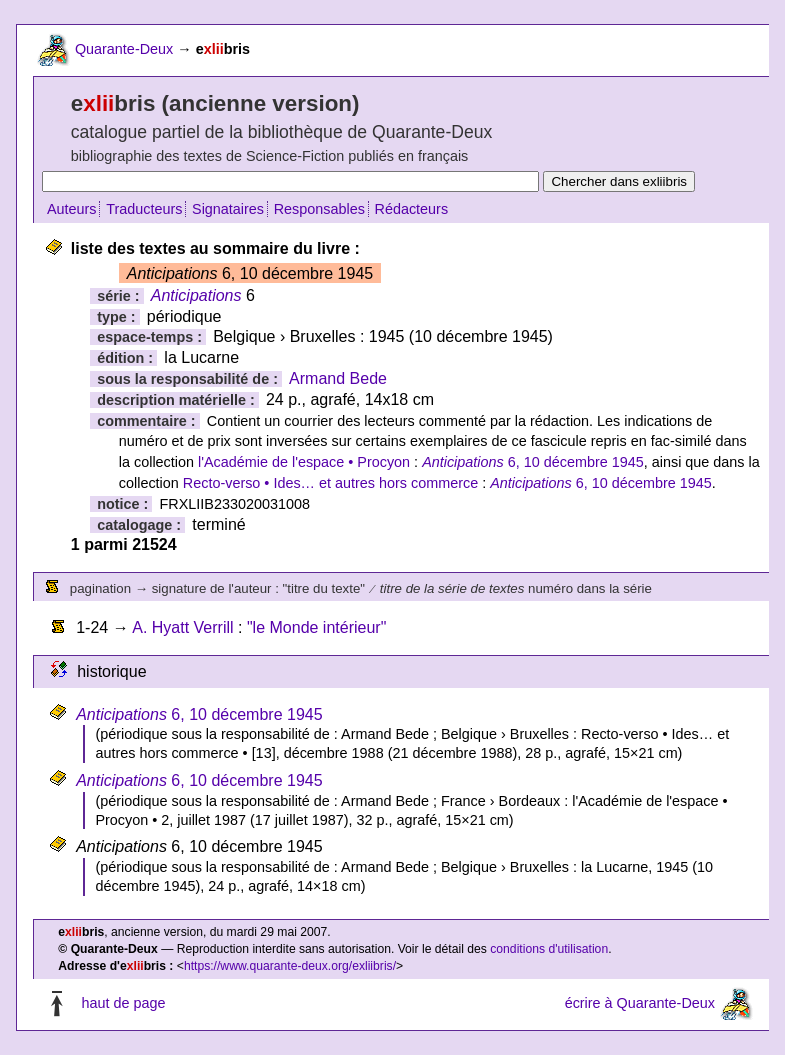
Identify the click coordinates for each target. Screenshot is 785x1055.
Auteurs (72, 209)
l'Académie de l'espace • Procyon (304, 462)
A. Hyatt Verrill (182, 627)
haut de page (123, 1004)
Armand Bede (338, 378)
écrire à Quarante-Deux (640, 1004)
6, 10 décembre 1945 (533, 462)
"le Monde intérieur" (316, 627)
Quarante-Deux (124, 49)
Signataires (228, 209)
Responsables (319, 209)
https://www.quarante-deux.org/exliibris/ (290, 966)
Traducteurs (144, 209)
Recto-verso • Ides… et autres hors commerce (330, 483)
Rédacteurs (412, 209)
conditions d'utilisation (549, 949)
